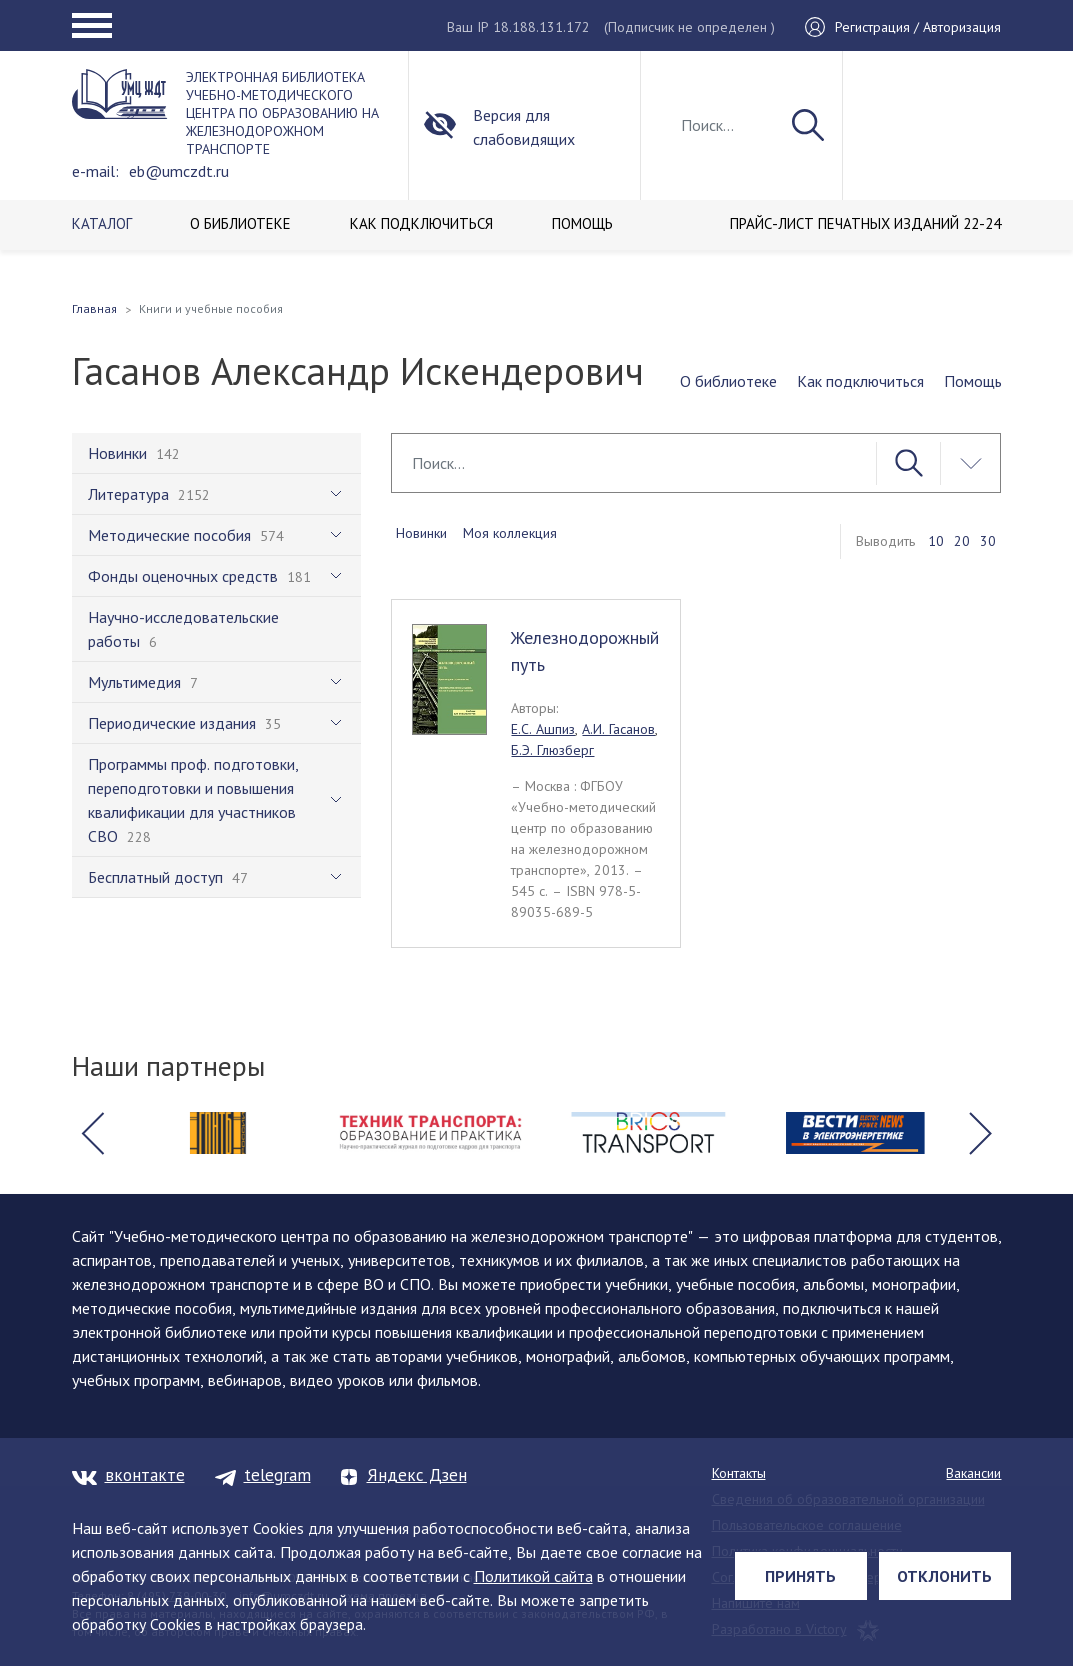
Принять (800, 1576)
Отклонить (944, 1576)
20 (962, 541)
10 (936, 541)
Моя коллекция (510, 533)
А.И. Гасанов (618, 729)
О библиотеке (728, 381)
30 (988, 541)
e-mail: (95, 171)
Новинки (421, 533)
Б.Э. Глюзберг (552, 750)
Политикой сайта (533, 1576)
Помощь (973, 381)
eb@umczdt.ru (179, 171)
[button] (93, 1133)
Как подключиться (860, 381)
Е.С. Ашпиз (543, 729)
